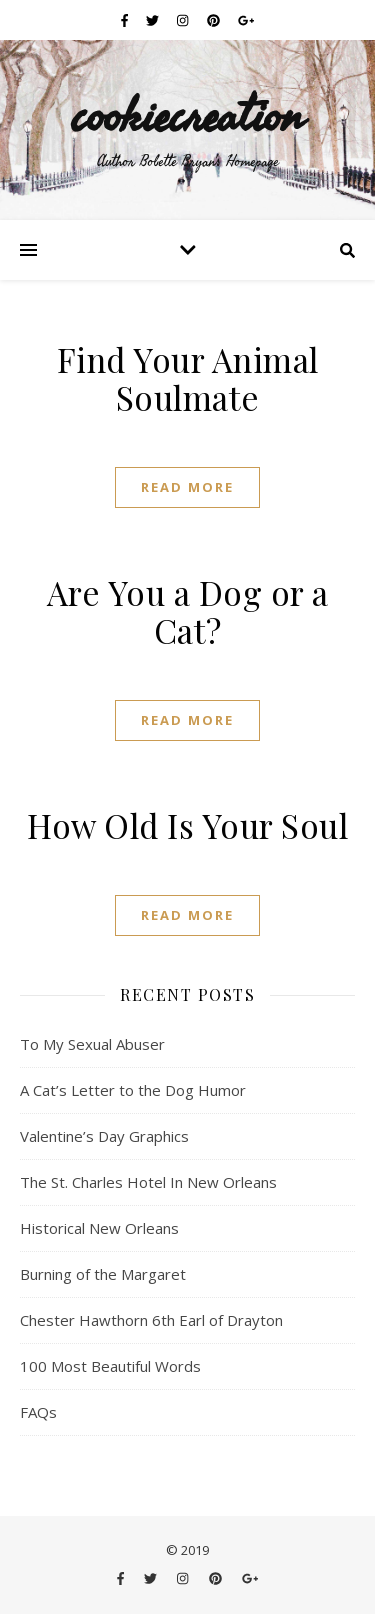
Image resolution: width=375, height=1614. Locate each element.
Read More (187, 487)
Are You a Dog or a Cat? (188, 611)
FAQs (38, 1412)
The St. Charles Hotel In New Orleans (148, 1182)
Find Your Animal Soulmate (188, 378)
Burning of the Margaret (103, 1274)
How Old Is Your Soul (187, 825)
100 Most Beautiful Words (110, 1366)
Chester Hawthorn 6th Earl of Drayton (151, 1320)
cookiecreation (187, 114)
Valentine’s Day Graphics (104, 1136)
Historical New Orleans (99, 1228)
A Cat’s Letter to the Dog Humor (133, 1090)
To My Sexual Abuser (92, 1044)
